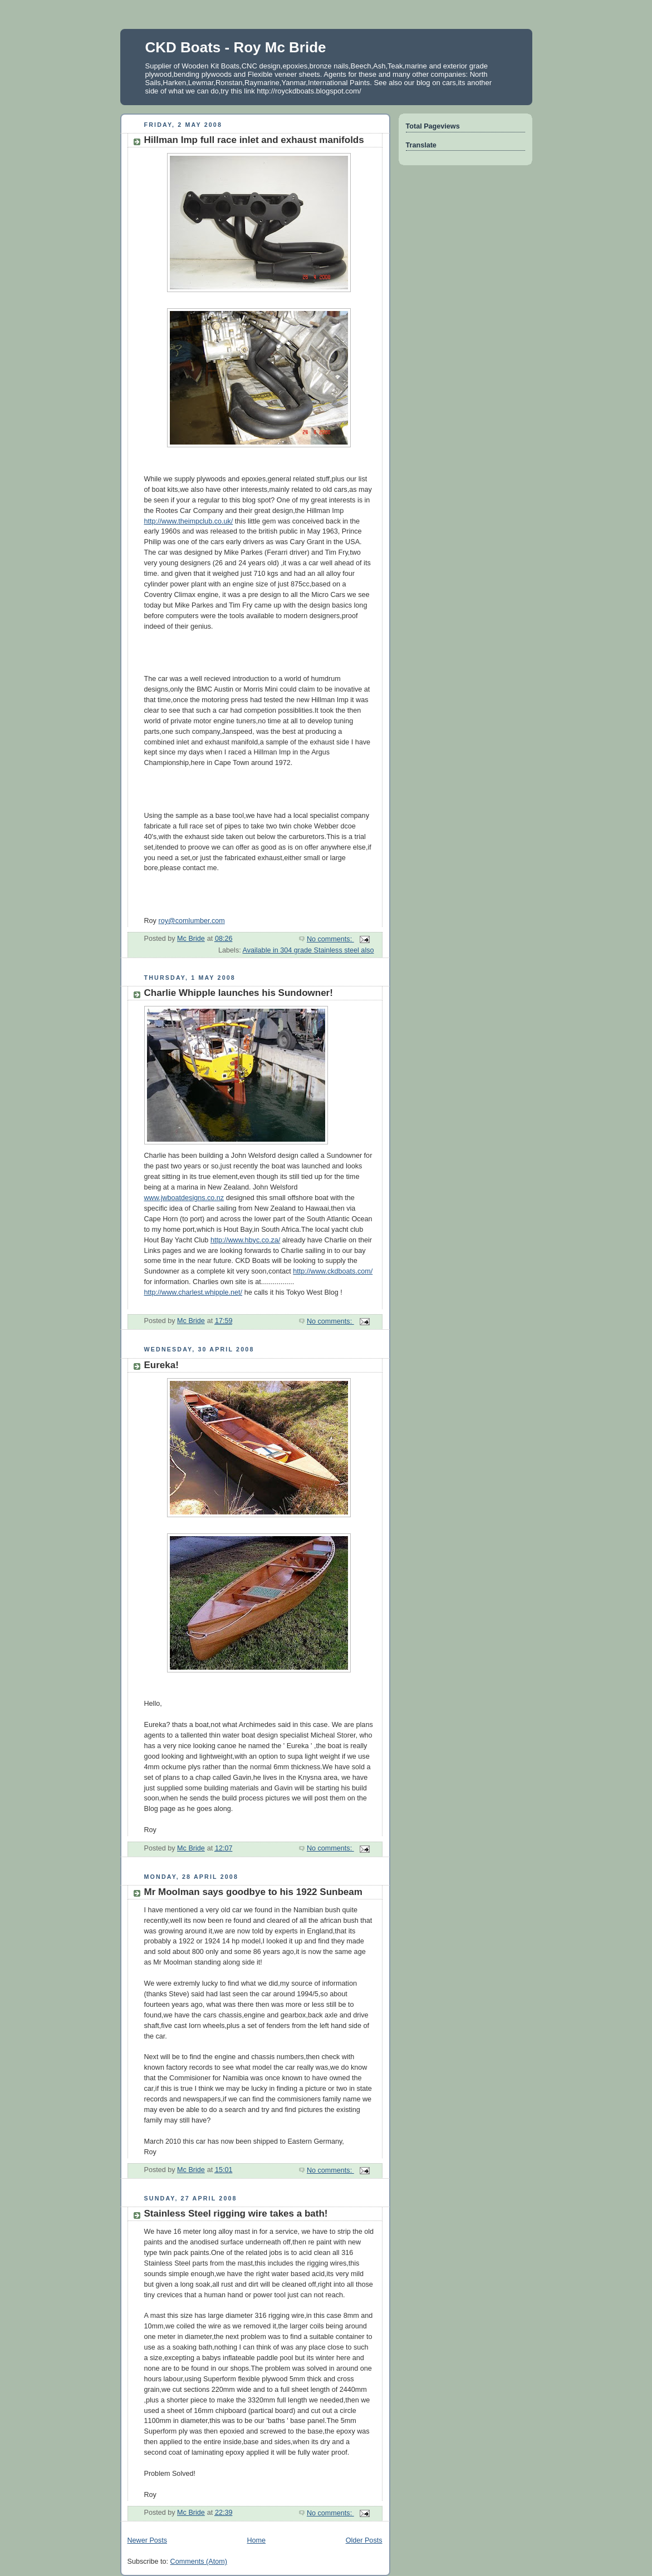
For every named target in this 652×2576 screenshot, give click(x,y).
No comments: (330, 939)
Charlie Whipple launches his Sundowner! (238, 993)
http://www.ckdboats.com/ (332, 1271)
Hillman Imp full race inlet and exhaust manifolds (254, 140)
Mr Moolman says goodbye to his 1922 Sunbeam (253, 1892)
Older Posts (364, 2540)
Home (256, 2540)
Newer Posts (147, 2540)
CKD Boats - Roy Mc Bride (235, 47)
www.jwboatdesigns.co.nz (184, 1198)
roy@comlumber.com (191, 921)
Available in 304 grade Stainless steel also (308, 950)
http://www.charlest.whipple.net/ (193, 1292)
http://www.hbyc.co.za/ (245, 1240)
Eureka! (161, 1365)
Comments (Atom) (198, 2561)
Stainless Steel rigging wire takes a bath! (236, 2213)
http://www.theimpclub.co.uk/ (188, 521)
